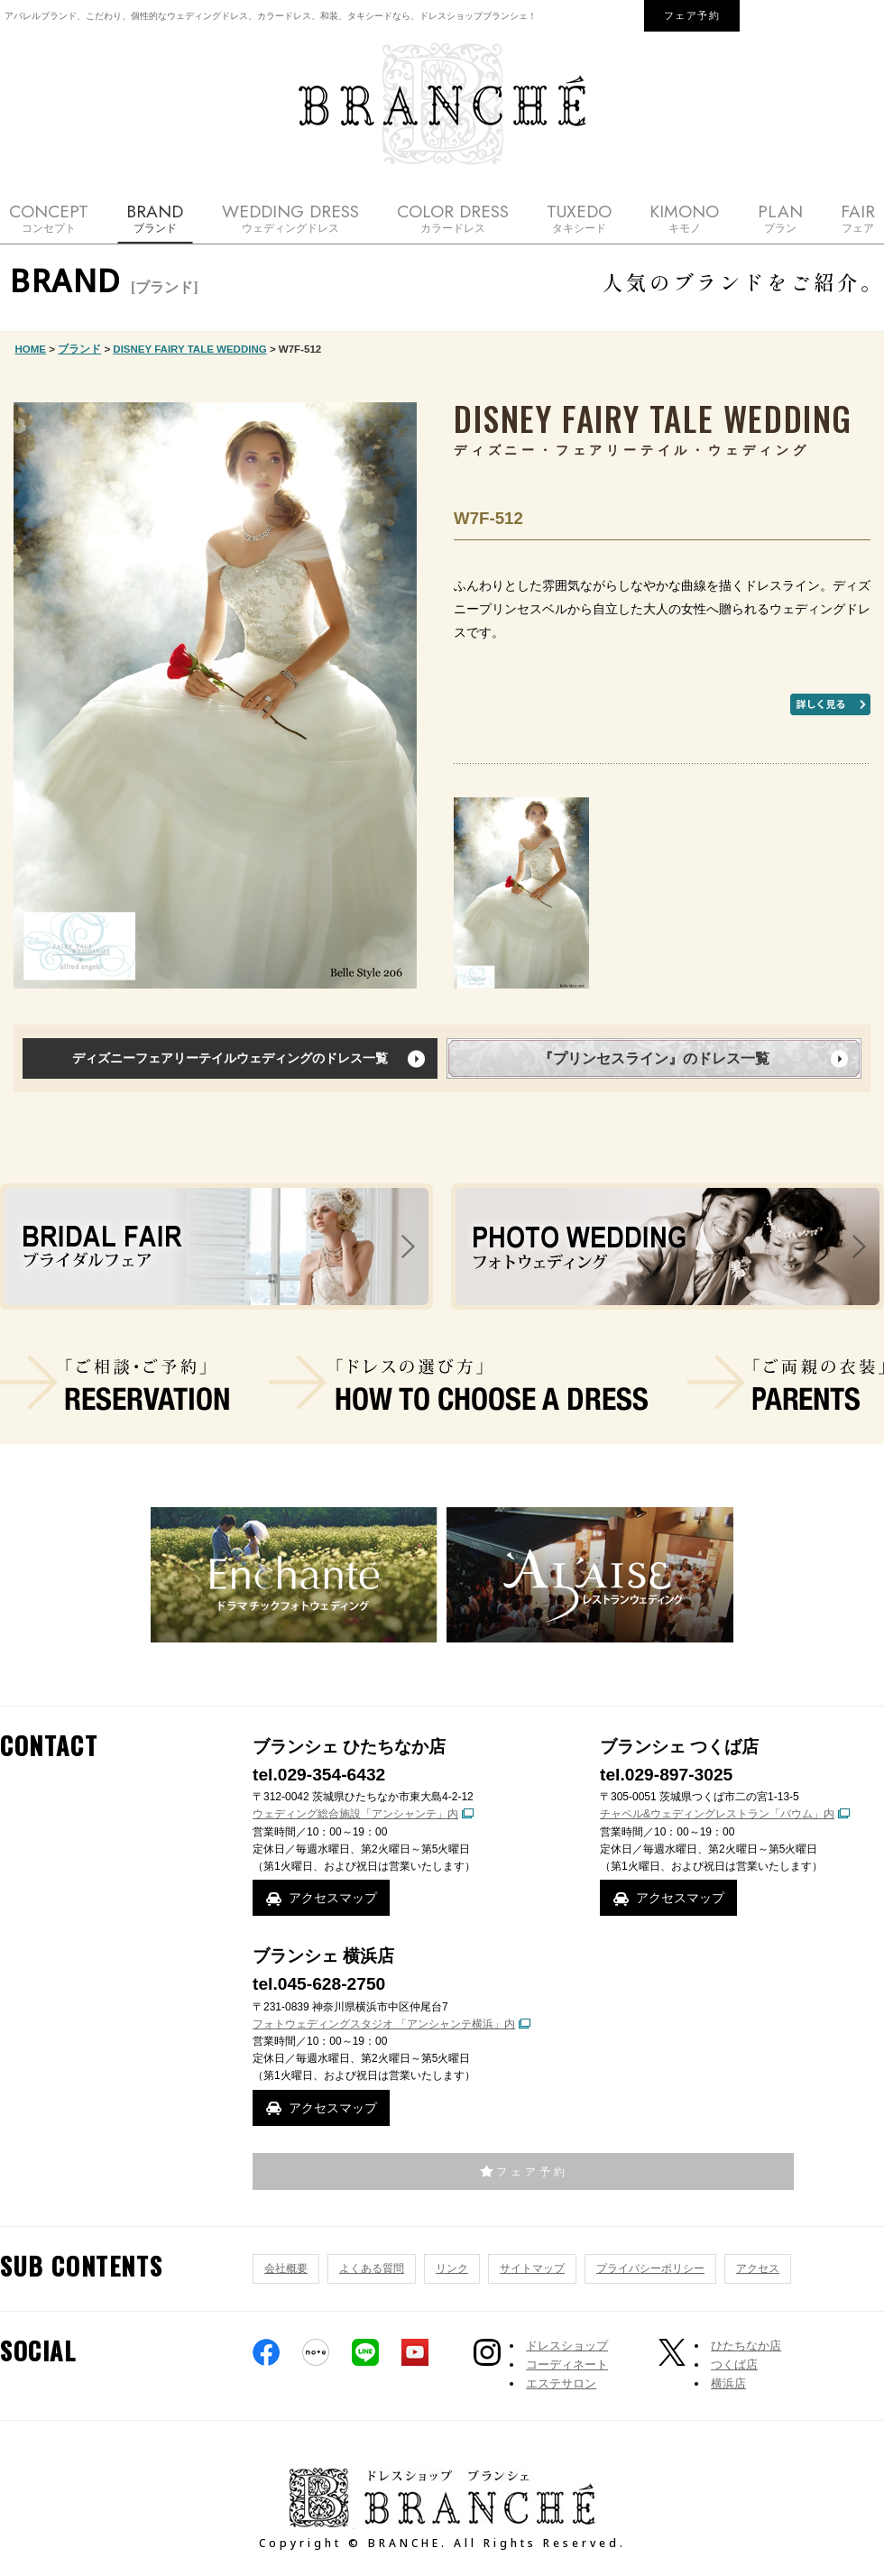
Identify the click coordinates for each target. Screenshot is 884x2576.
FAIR (858, 218)
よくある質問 (371, 2268)
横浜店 (728, 2383)
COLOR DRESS (453, 218)
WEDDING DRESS (290, 218)
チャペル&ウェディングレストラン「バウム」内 (717, 1814)
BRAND (154, 218)
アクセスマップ (333, 1898)
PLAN (780, 218)
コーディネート (567, 2364)
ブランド (79, 349)
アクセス (757, 2268)
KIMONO (684, 218)
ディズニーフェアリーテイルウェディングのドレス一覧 (230, 1058)
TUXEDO (579, 218)
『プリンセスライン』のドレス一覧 (654, 1058)
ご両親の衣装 (785, 1383)
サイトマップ (532, 2268)
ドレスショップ (567, 2345)
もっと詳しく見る (830, 704)
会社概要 (286, 2268)
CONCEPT (48, 218)
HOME (31, 349)
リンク (452, 2268)
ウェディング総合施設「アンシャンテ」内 (355, 1814)
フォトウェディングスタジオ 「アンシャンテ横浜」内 (384, 2024)
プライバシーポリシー (650, 2268)
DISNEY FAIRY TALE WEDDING (189, 349)
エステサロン (561, 2383)
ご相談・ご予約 (114, 1383)
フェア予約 (692, 15)
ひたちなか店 (746, 2345)
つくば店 (734, 2364)
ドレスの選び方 (458, 1383)
